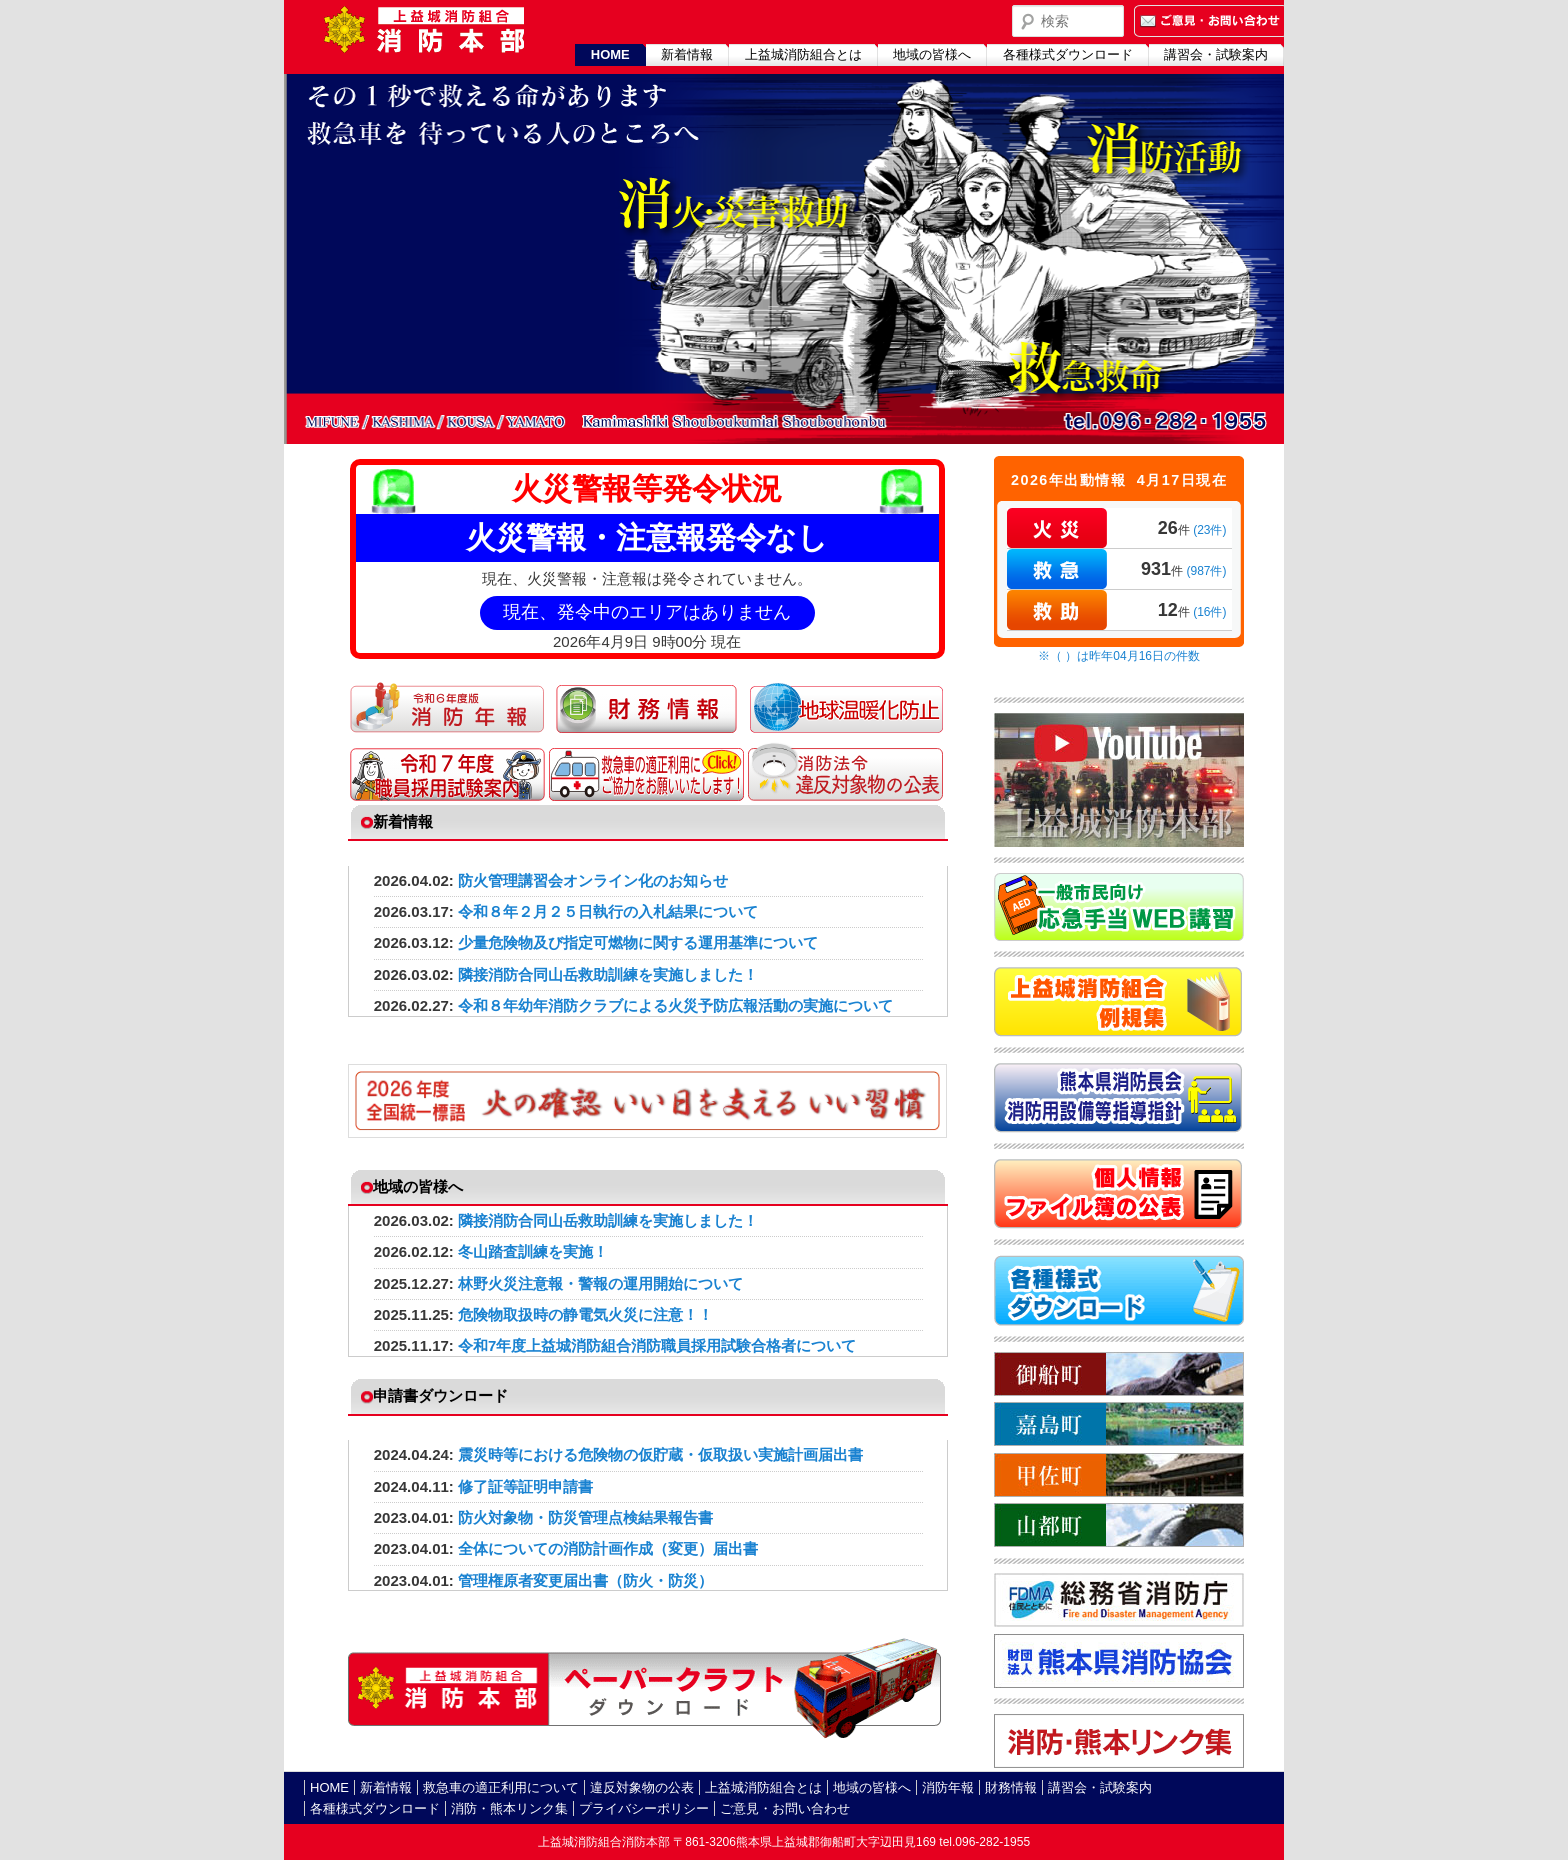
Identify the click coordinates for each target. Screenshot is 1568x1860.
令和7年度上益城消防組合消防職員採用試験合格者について (657, 1345)
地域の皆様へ (932, 54)
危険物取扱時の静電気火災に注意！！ (585, 1314)
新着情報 (687, 54)
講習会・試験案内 (1216, 54)
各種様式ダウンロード (1068, 54)
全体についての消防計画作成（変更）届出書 (608, 1548)
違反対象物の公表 (642, 1787)
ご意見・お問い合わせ (785, 1808)
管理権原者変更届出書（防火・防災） (585, 1580)
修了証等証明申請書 (525, 1486)
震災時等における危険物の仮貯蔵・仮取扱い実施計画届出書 (660, 1454)
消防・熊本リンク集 (509, 1808)
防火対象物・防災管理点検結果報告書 (585, 1517)
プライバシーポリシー (644, 1808)
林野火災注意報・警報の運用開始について (600, 1283)
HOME (610, 54)
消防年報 (948, 1787)
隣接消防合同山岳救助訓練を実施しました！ (608, 974)
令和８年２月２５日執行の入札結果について (608, 911)
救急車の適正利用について (501, 1787)
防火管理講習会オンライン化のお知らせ (593, 880)
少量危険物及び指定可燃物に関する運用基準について (638, 942)
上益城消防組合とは (803, 54)
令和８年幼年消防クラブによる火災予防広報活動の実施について (675, 1005)
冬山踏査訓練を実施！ (533, 1251)
